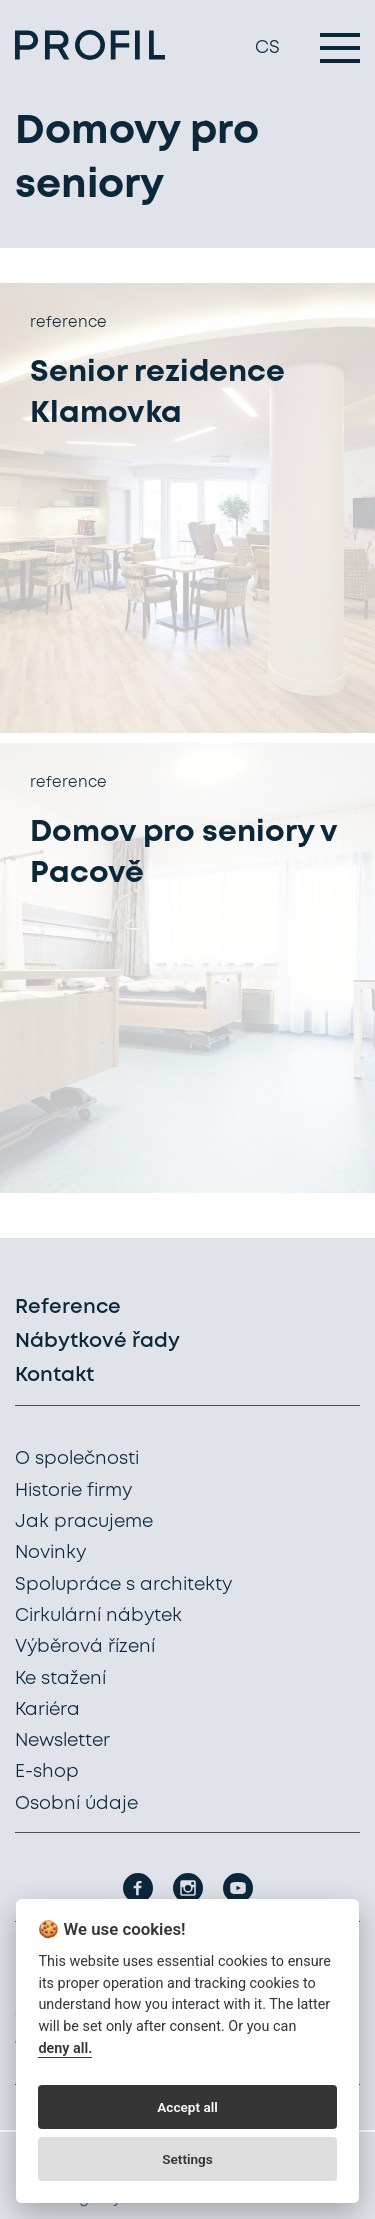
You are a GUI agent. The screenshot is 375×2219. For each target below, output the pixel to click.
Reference (68, 1307)
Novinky (50, 1553)
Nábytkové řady (97, 1341)
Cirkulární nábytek (98, 1616)
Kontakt (54, 1375)
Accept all (187, 2107)
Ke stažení (60, 1679)
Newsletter (62, 1741)
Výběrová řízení (85, 1647)
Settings (187, 2159)
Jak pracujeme (84, 1522)
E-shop (47, 1772)
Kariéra (47, 1710)
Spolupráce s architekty (123, 1585)
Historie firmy (73, 1491)
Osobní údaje (76, 1804)
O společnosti (77, 1459)
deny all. (65, 2048)
